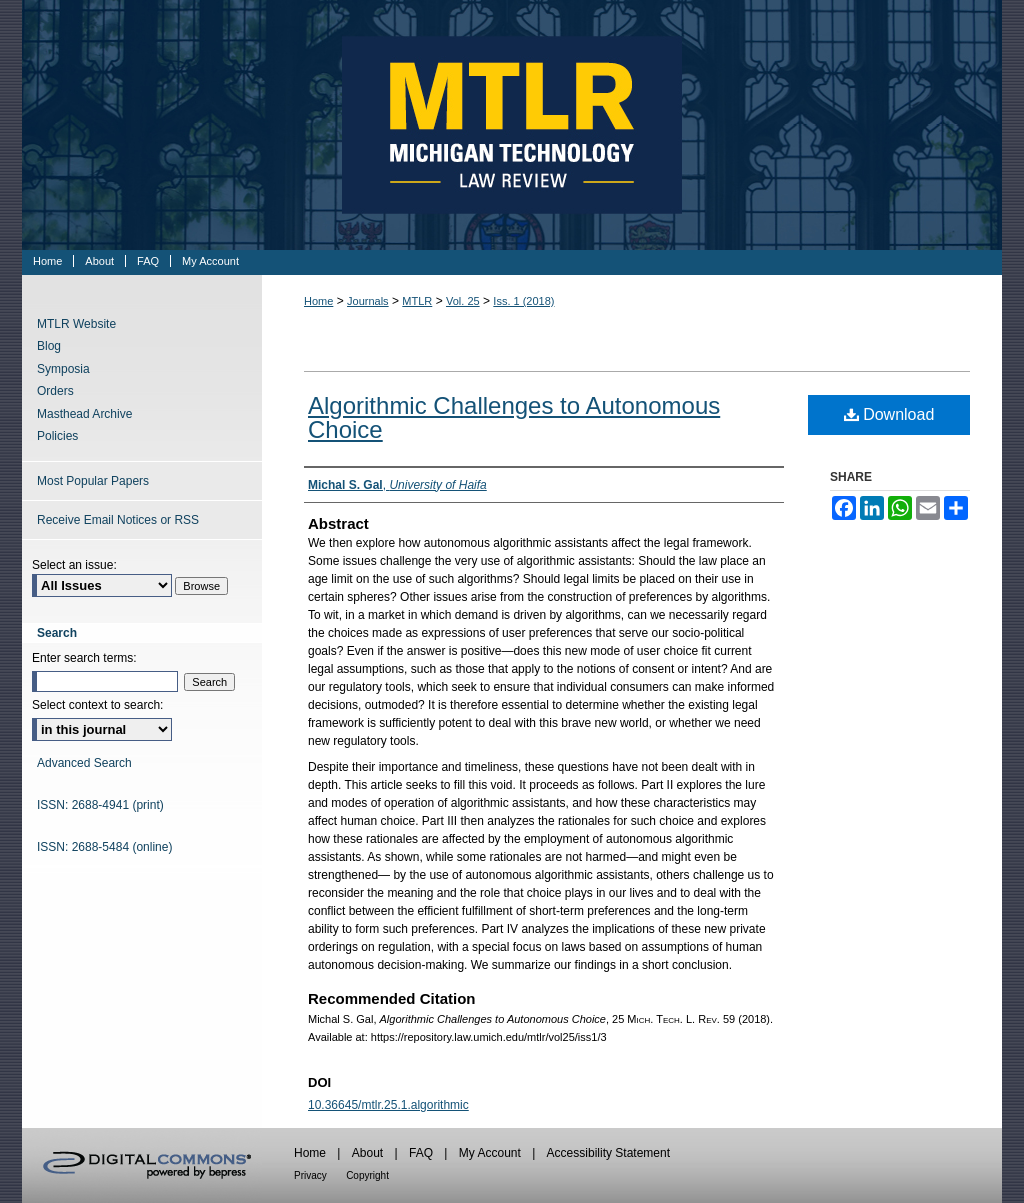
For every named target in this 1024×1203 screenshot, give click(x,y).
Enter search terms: (84, 658)
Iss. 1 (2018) (523, 301)
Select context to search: (97, 705)
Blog (49, 346)
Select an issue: (74, 565)
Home (318, 301)
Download (889, 414)
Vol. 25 (463, 301)
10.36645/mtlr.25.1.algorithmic (388, 1105)
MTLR (417, 301)
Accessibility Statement (608, 1153)
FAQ (421, 1153)
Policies (57, 436)
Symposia (63, 369)
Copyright (367, 1175)
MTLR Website (76, 324)
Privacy (310, 1175)
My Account (490, 1153)
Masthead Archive (84, 414)
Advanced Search (84, 763)
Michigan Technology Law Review (512, 125)
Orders (55, 391)
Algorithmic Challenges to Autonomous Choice (514, 417)
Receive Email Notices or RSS (118, 520)
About (367, 1153)
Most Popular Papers (93, 481)
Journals (368, 301)
